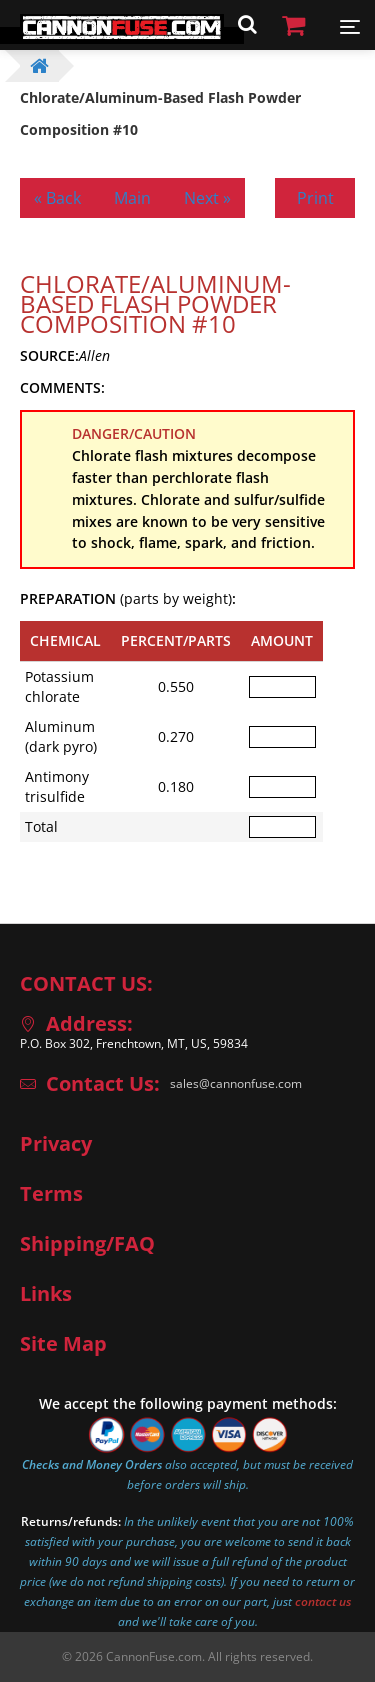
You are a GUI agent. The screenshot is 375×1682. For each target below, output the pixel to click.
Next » (207, 198)
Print (315, 198)
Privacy (56, 1144)
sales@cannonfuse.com (236, 1083)
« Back (57, 198)
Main (132, 198)
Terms (51, 1194)
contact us (323, 1601)
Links (46, 1294)
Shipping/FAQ (87, 1244)
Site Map (63, 1344)
